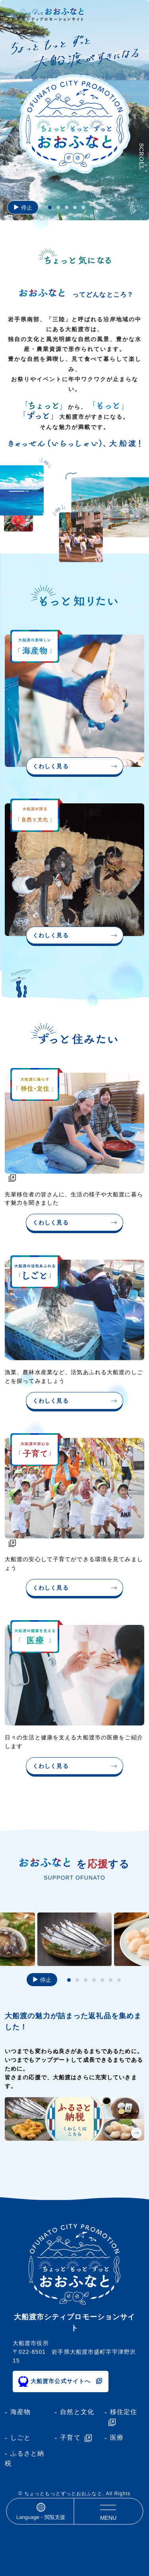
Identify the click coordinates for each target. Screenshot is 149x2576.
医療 (117, 2437)
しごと (20, 2437)
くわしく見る (51, 766)
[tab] (50, 207)
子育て (70, 2437)
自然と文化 (77, 2411)
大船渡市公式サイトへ (61, 2381)
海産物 (20, 2411)
